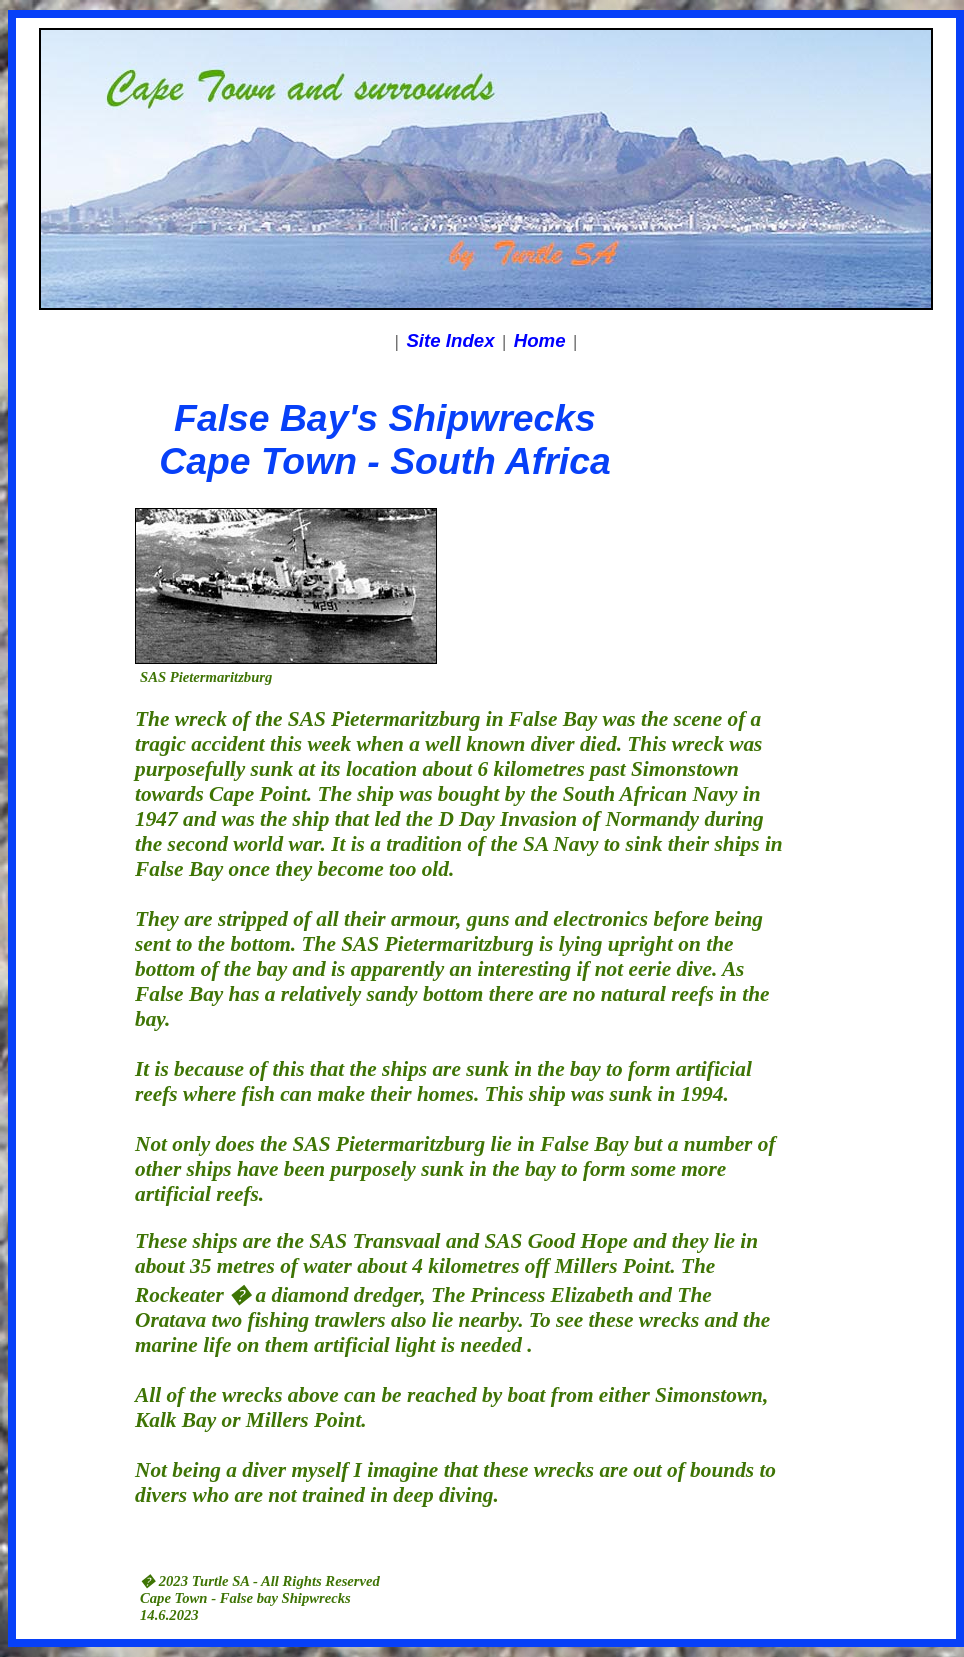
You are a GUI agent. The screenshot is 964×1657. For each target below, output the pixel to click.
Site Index (450, 340)
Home (540, 340)
